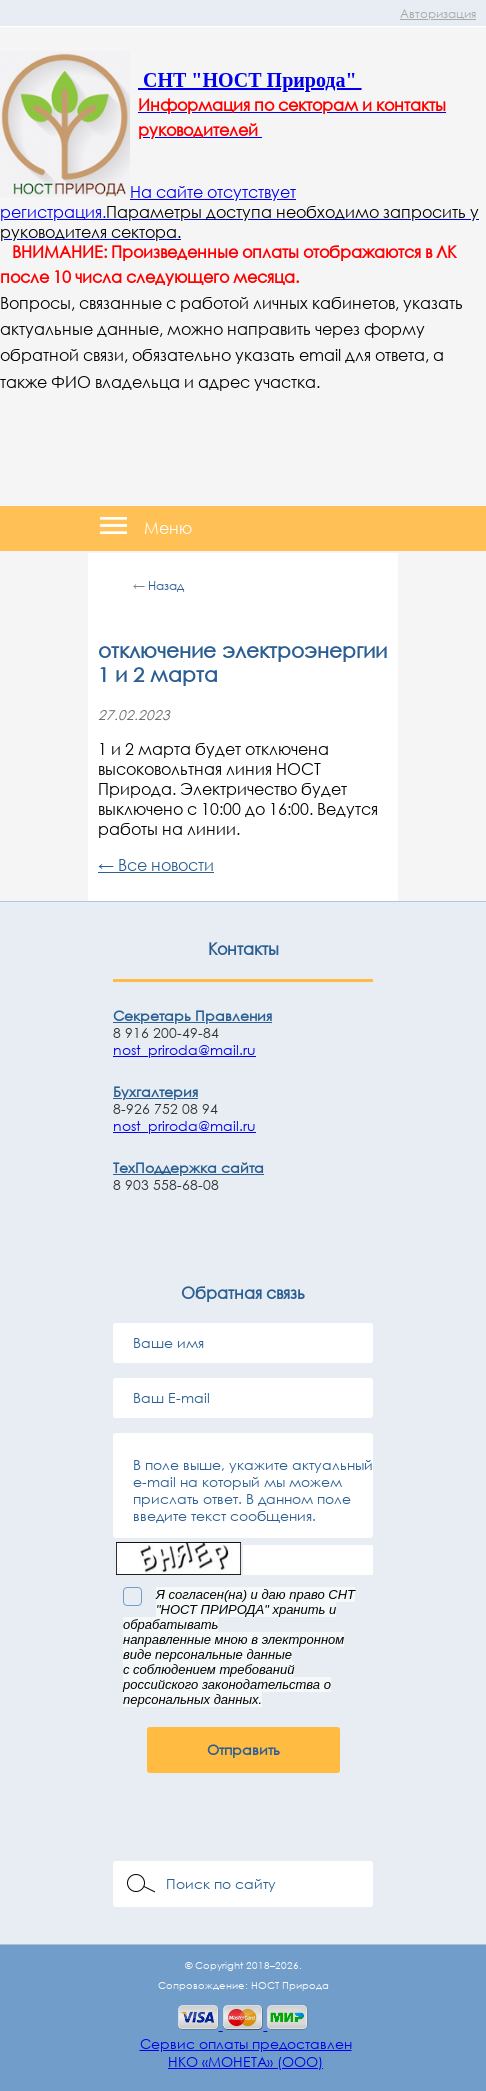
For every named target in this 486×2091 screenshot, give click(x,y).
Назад (166, 585)
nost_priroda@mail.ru (184, 1049)
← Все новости (156, 865)
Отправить (243, 1749)
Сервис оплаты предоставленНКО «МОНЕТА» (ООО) (246, 2052)
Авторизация (438, 13)
